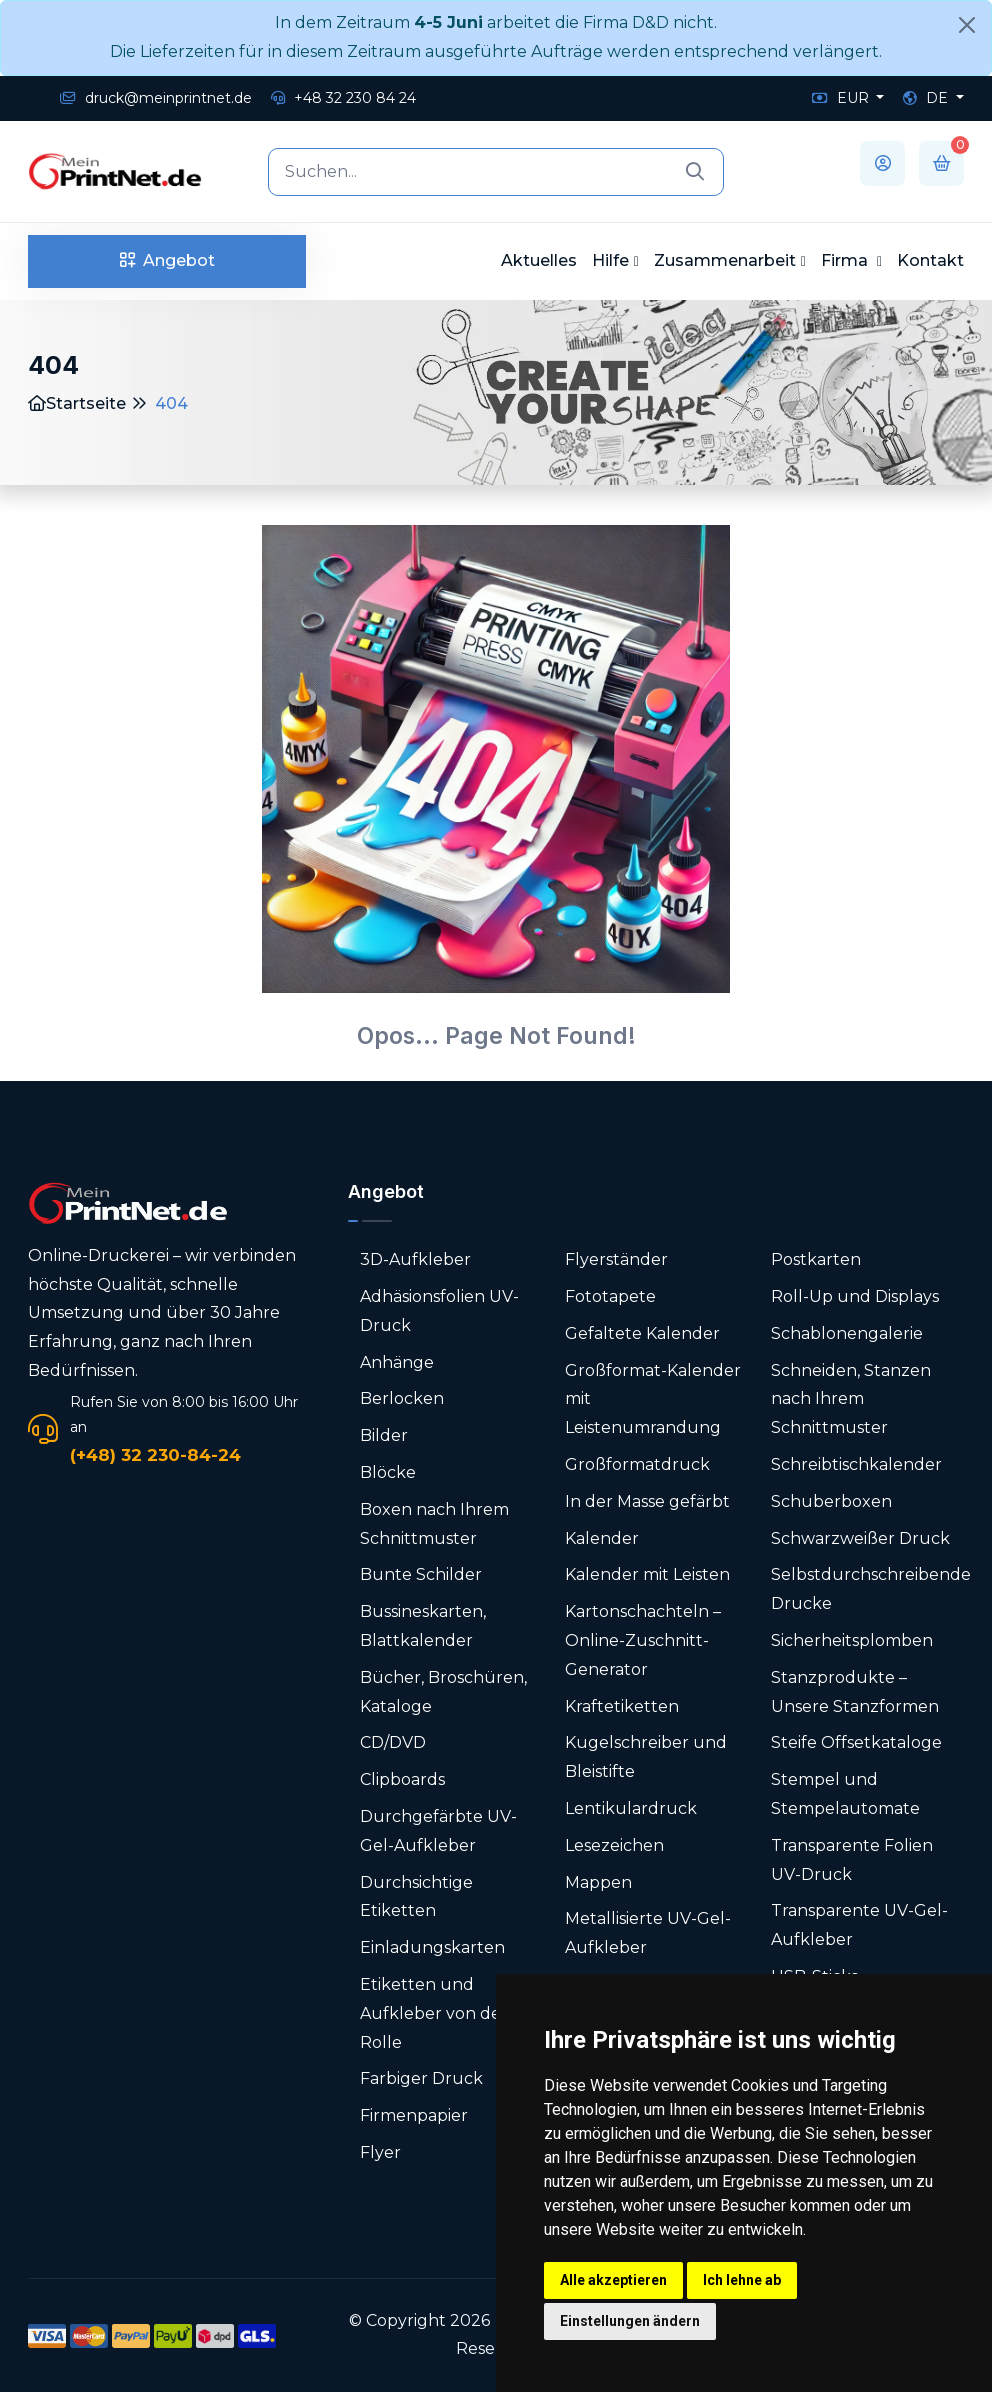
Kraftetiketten (622, 1706)
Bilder (384, 1435)
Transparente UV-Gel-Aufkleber (859, 1925)
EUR (842, 98)
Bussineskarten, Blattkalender (423, 1626)
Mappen (598, 1882)
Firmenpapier (414, 2115)
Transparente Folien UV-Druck (852, 1860)
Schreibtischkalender (856, 1464)
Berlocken (402, 1398)
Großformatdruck (637, 1464)
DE (927, 98)
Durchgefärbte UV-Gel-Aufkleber (438, 1831)
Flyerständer (616, 1259)
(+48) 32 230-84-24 (155, 1455)
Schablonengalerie (847, 1333)
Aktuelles (539, 260)
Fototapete (610, 1296)
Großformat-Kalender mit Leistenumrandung (653, 1399)
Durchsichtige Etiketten (416, 1897)
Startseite (77, 403)
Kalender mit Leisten (647, 1574)
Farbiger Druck (421, 2078)
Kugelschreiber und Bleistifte (646, 1757)
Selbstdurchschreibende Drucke (871, 1589)
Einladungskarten (432, 1947)
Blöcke (388, 1472)
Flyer (380, 2152)
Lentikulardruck (631, 1808)
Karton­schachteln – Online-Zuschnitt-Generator (643, 1640)
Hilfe (610, 260)
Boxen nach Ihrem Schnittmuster (434, 1524)
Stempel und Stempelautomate (845, 1794)
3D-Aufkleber (415, 1259)
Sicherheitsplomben (852, 1640)
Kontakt (930, 260)
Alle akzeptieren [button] (613, 2280)
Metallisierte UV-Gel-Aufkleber (648, 1933)
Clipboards (402, 1779)
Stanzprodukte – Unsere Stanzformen (855, 1692)
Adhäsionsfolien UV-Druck (439, 1311)
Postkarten (816, 1259)
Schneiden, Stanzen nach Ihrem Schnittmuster (851, 1399)
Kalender (602, 1538)
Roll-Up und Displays (855, 1296)
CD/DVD (393, 1742)
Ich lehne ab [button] (742, 2280)
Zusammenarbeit (725, 260)
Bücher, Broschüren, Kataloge (443, 1692)
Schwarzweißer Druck (860, 1538)
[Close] (967, 25)
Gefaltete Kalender (642, 1333)
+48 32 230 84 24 (343, 98)
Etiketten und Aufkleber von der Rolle (434, 2013)
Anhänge (397, 1362)
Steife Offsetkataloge (856, 1742)
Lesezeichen (614, 1845)
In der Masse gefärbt (647, 1501)
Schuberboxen (831, 1501)
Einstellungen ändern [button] (630, 2321)
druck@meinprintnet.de (156, 98)
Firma (846, 260)
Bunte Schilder (421, 1574)
